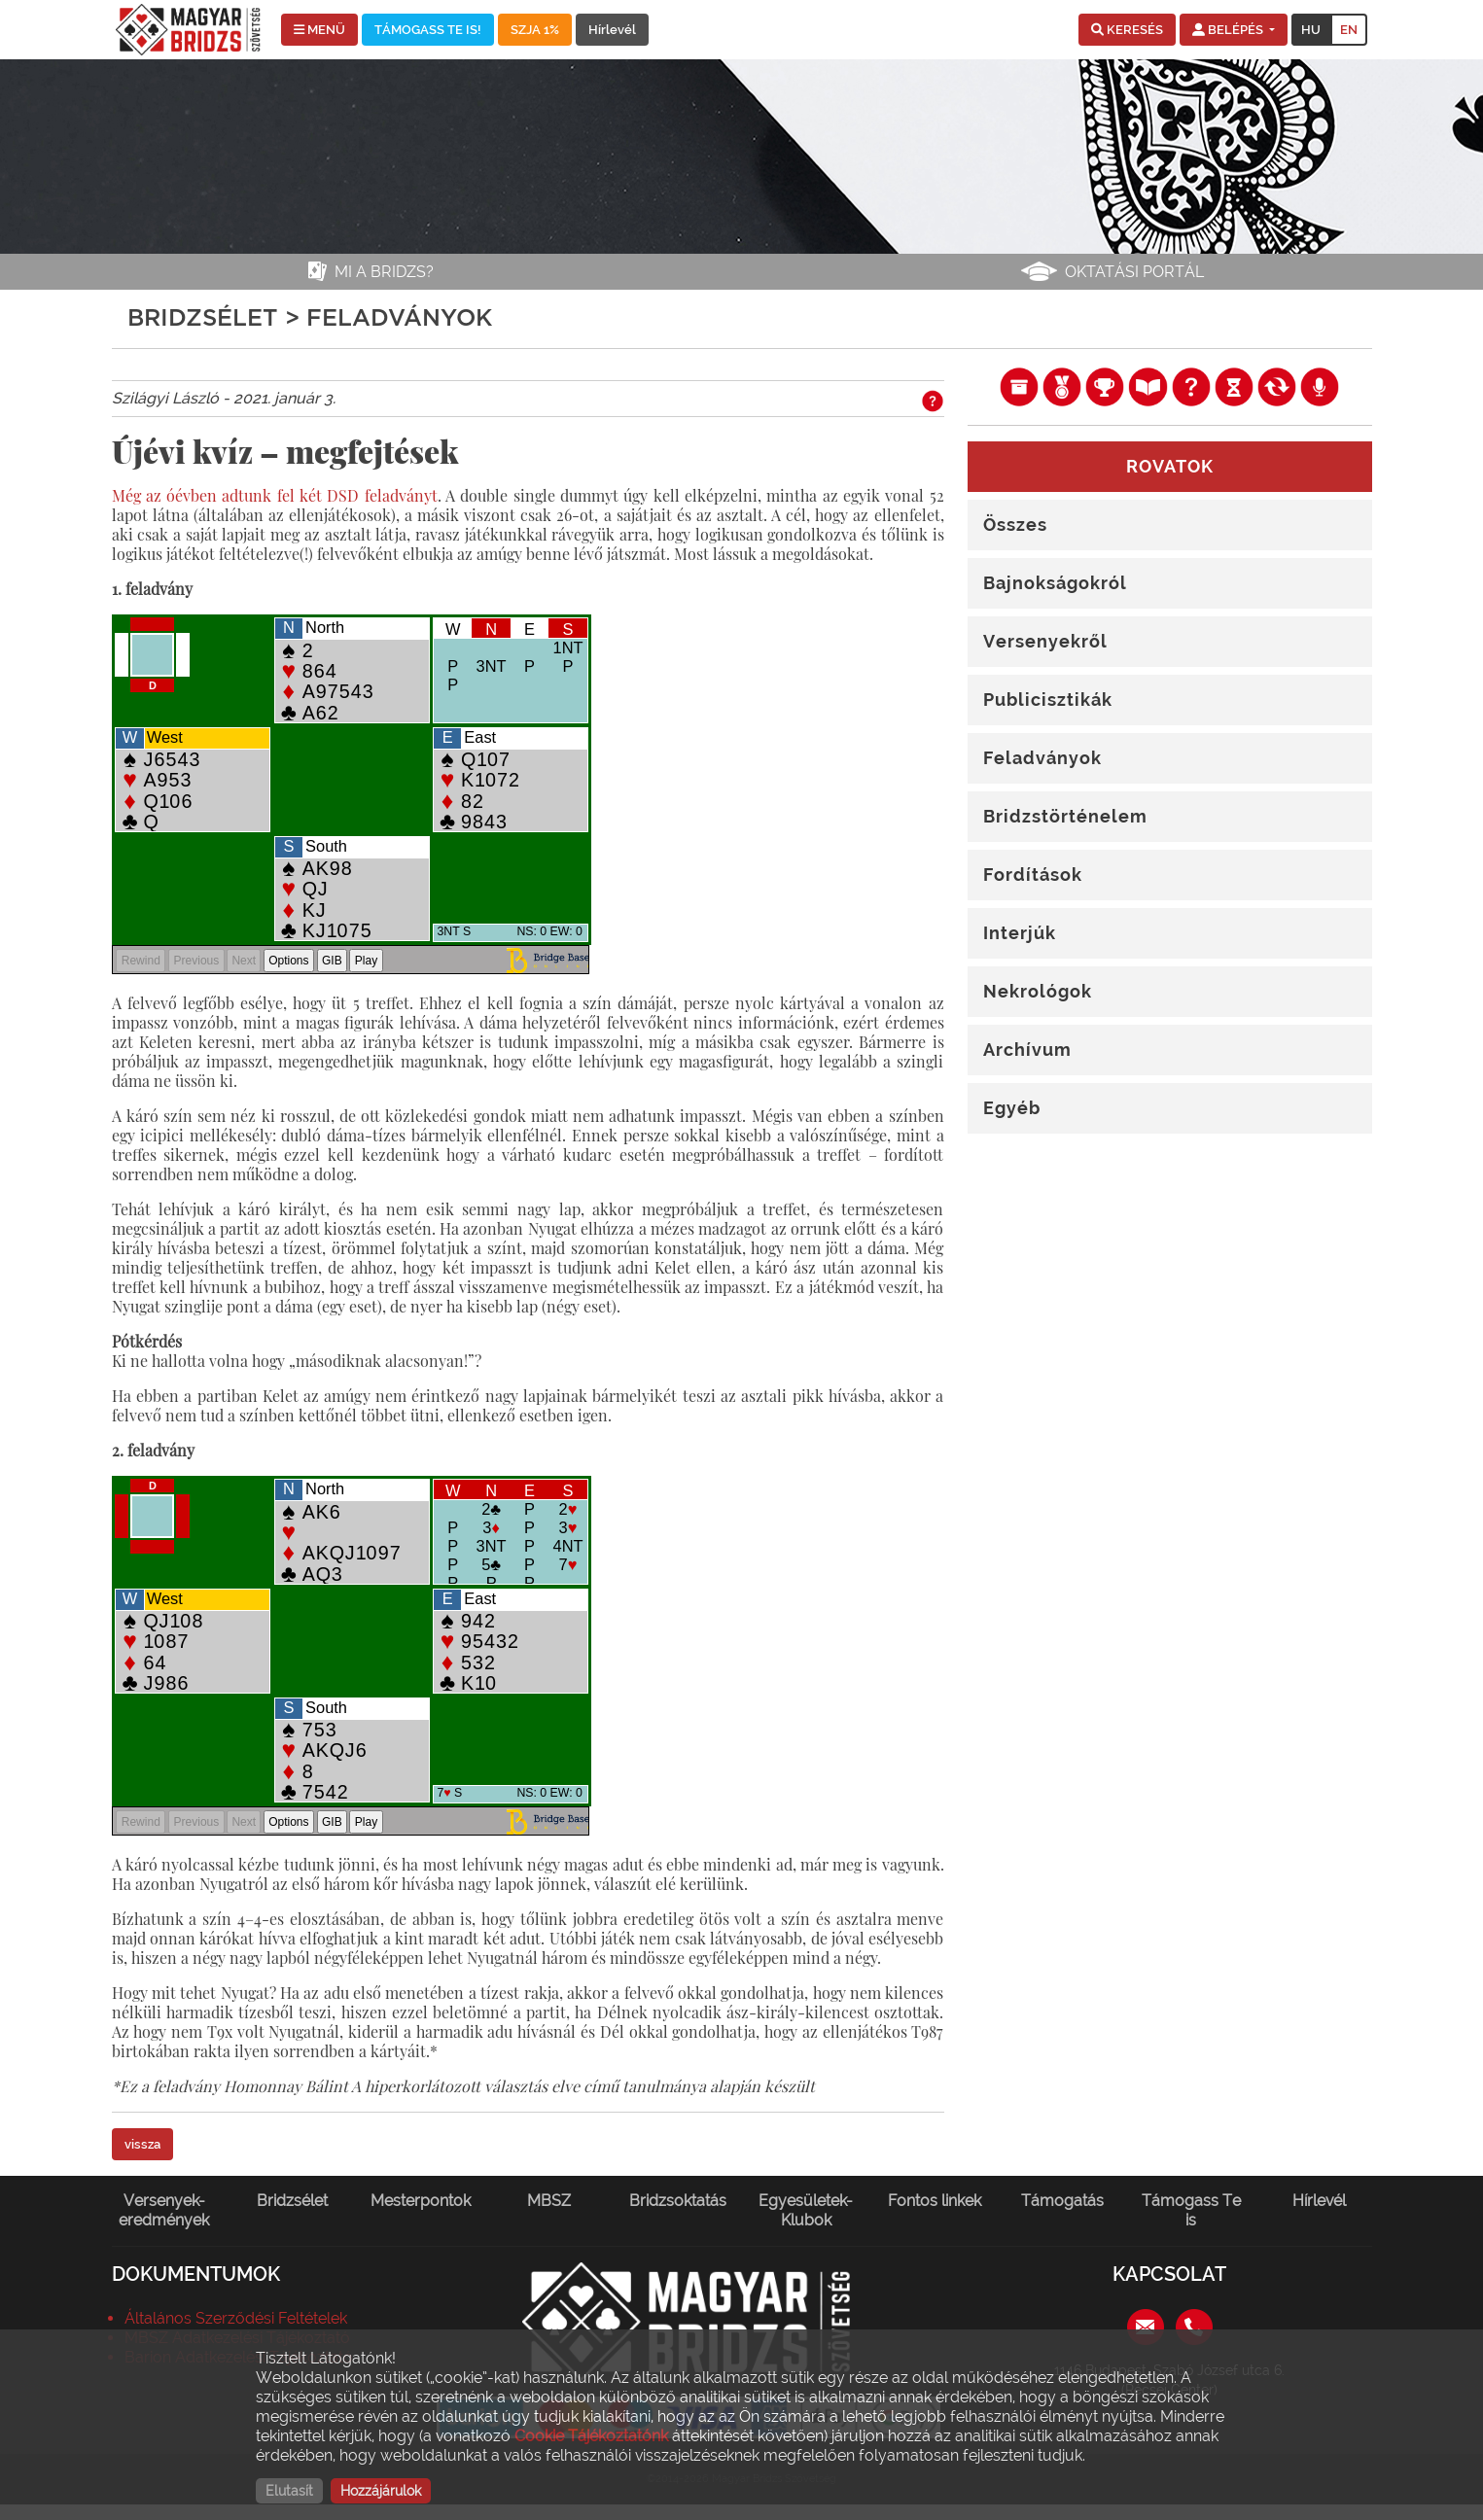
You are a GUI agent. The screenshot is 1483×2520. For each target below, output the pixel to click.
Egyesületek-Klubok (806, 2210)
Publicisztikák (1047, 699)
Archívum (1027, 1049)
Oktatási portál (1134, 271)
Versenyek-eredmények (164, 2210)
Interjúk (1019, 933)
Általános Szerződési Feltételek (235, 2318)
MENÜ (319, 29)
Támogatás (1062, 2200)
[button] (1127, 30)
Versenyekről (1045, 641)
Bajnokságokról (1055, 583)
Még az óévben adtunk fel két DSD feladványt (275, 495)
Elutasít (289, 2491)
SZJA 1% (535, 29)
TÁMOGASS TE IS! (427, 29)
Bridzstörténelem (1065, 816)
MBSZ (549, 2200)
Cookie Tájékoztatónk (591, 2436)
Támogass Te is (1191, 2210)
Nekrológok (1037, 991)
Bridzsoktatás (677, 2200)
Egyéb (1012, 1108)
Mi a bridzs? (384, 271)
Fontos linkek (934, 2200)
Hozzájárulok (380, 2491)
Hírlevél (612, 29)
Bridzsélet (292, 2200)
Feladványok (1042, 758)
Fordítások (1032, 874)
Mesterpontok (421, 2200)
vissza (142, 2144)
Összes (1015, 524)
